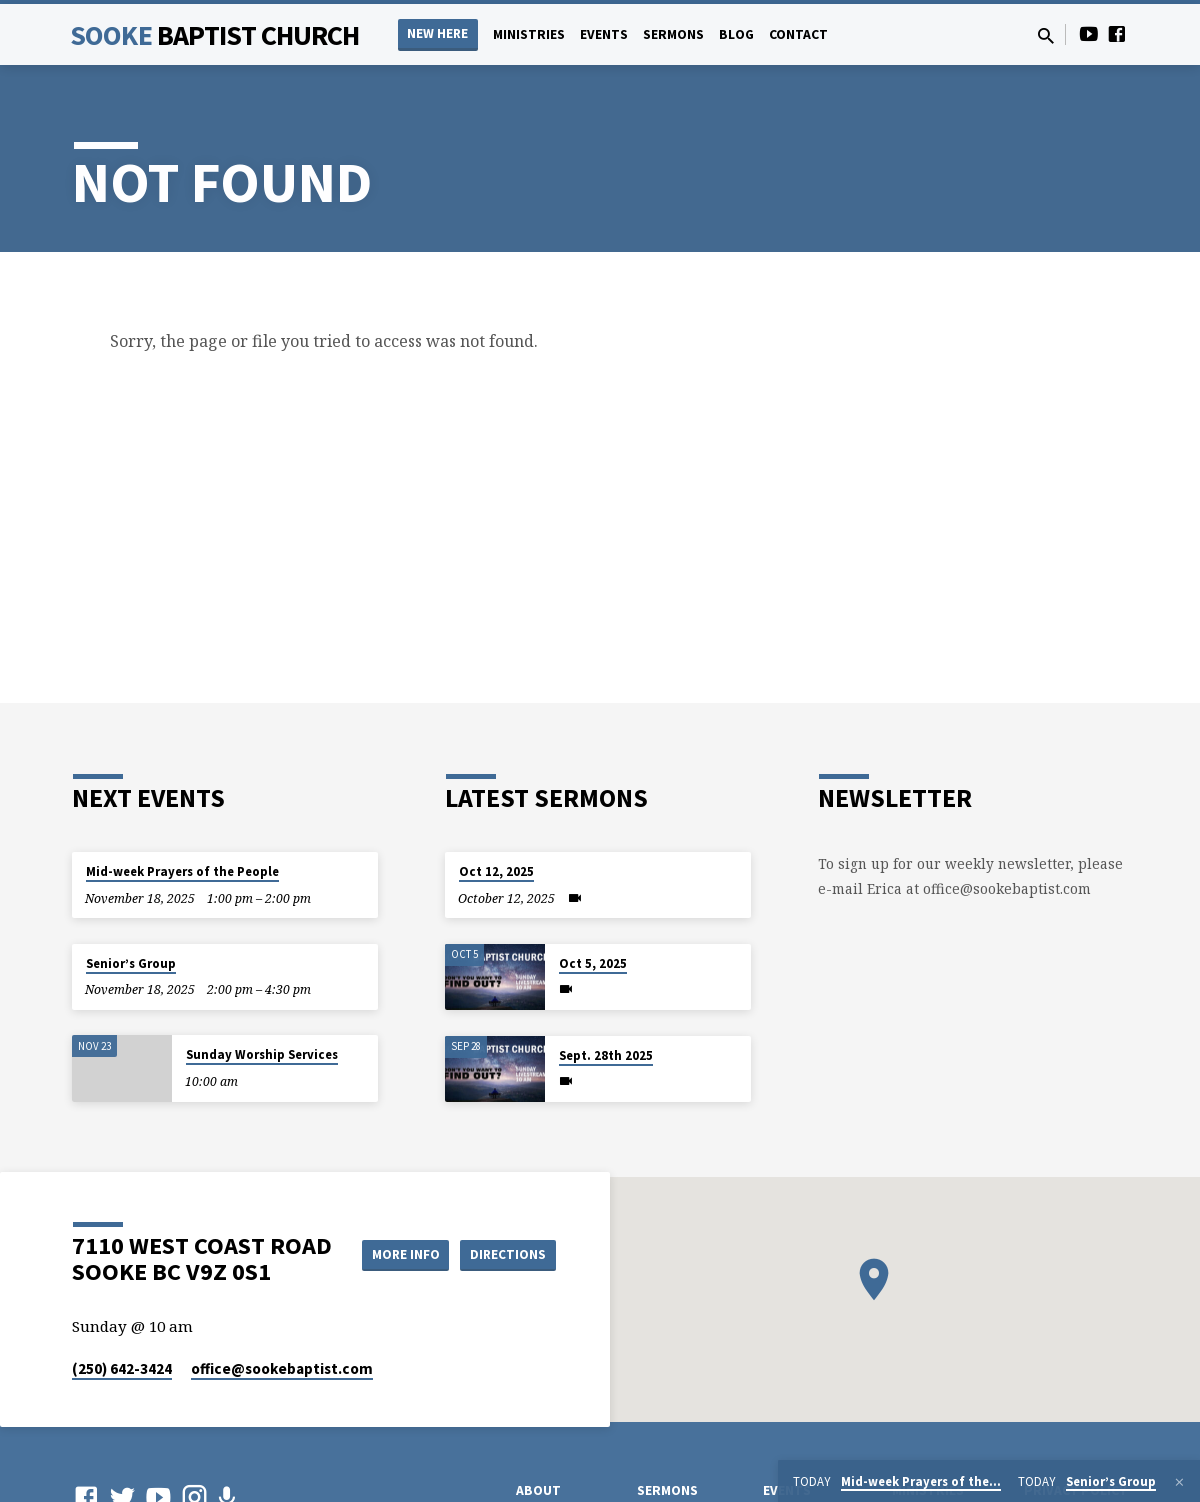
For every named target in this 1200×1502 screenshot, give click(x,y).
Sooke (215, 35)
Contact (798, 34)
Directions (506, 1274)
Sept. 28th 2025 (606, 1055)
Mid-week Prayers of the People (182, 871)
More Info (505, 1234)
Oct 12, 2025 (496, 871)
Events (604, 34)
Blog (736, 34)
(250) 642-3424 (122, 1368)
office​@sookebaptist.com (282, 1368)
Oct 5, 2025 (593, 963)
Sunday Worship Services (262, 1054)
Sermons (673, 34)
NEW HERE (437, 33)
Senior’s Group (131, 963)
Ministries (529, 34)
